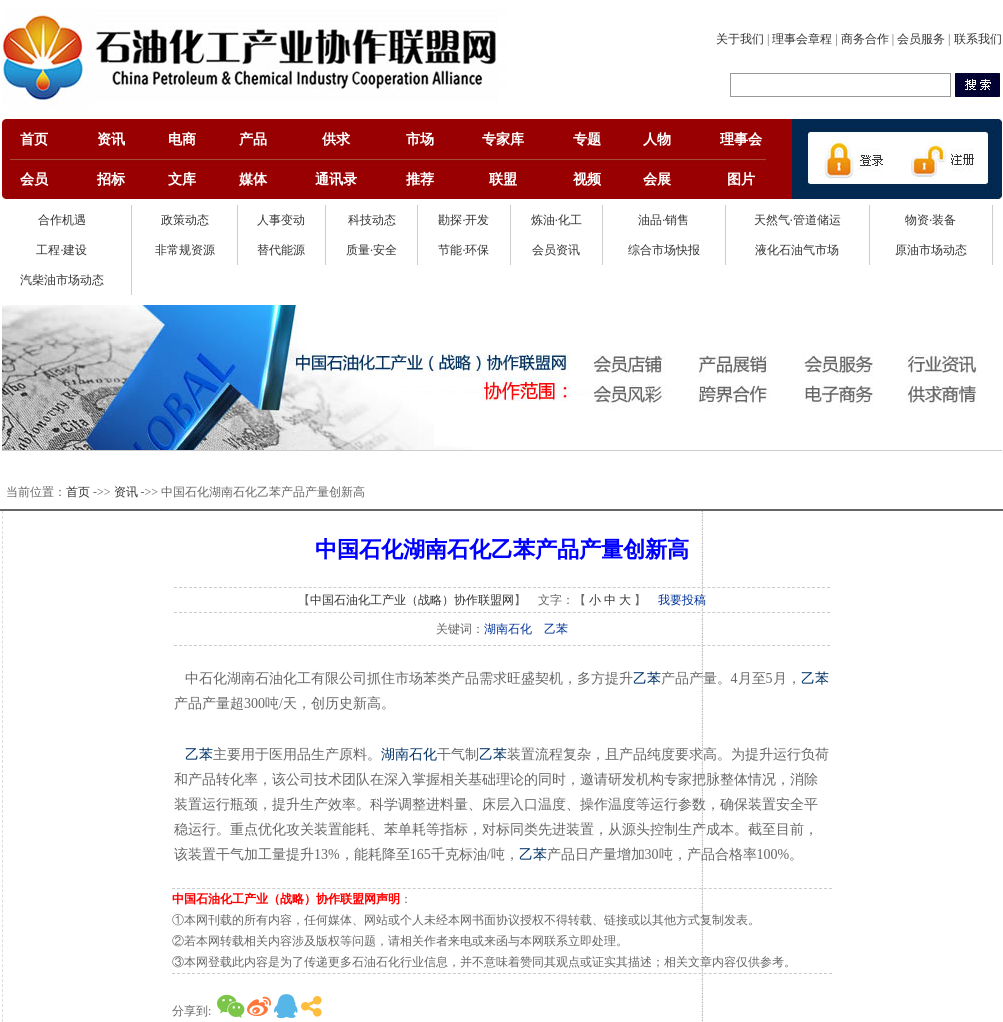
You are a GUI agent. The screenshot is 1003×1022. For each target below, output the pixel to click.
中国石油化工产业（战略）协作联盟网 (412, 600)
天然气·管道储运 (797, 220)
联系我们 (978, 39)
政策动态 (185, 220)
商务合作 (865, 39)
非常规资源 (185, 250)
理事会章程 (802, 39)
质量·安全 (371, 250)
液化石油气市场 (797, 250)
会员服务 (921, 39)
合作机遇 (62, 220)
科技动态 (372, 220)
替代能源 (281, 250)
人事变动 (281, 220)
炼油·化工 (556, 220)
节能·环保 (463, 250)
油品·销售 (663, 220)
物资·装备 (930, 220)
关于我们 (740, 39)
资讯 (126, 492)
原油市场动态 (931, 250)
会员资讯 (556, 250)
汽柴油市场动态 (62, 280)
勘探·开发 (463, 220)
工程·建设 (61, 250)
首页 (78, 492)
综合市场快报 (664, 250)
